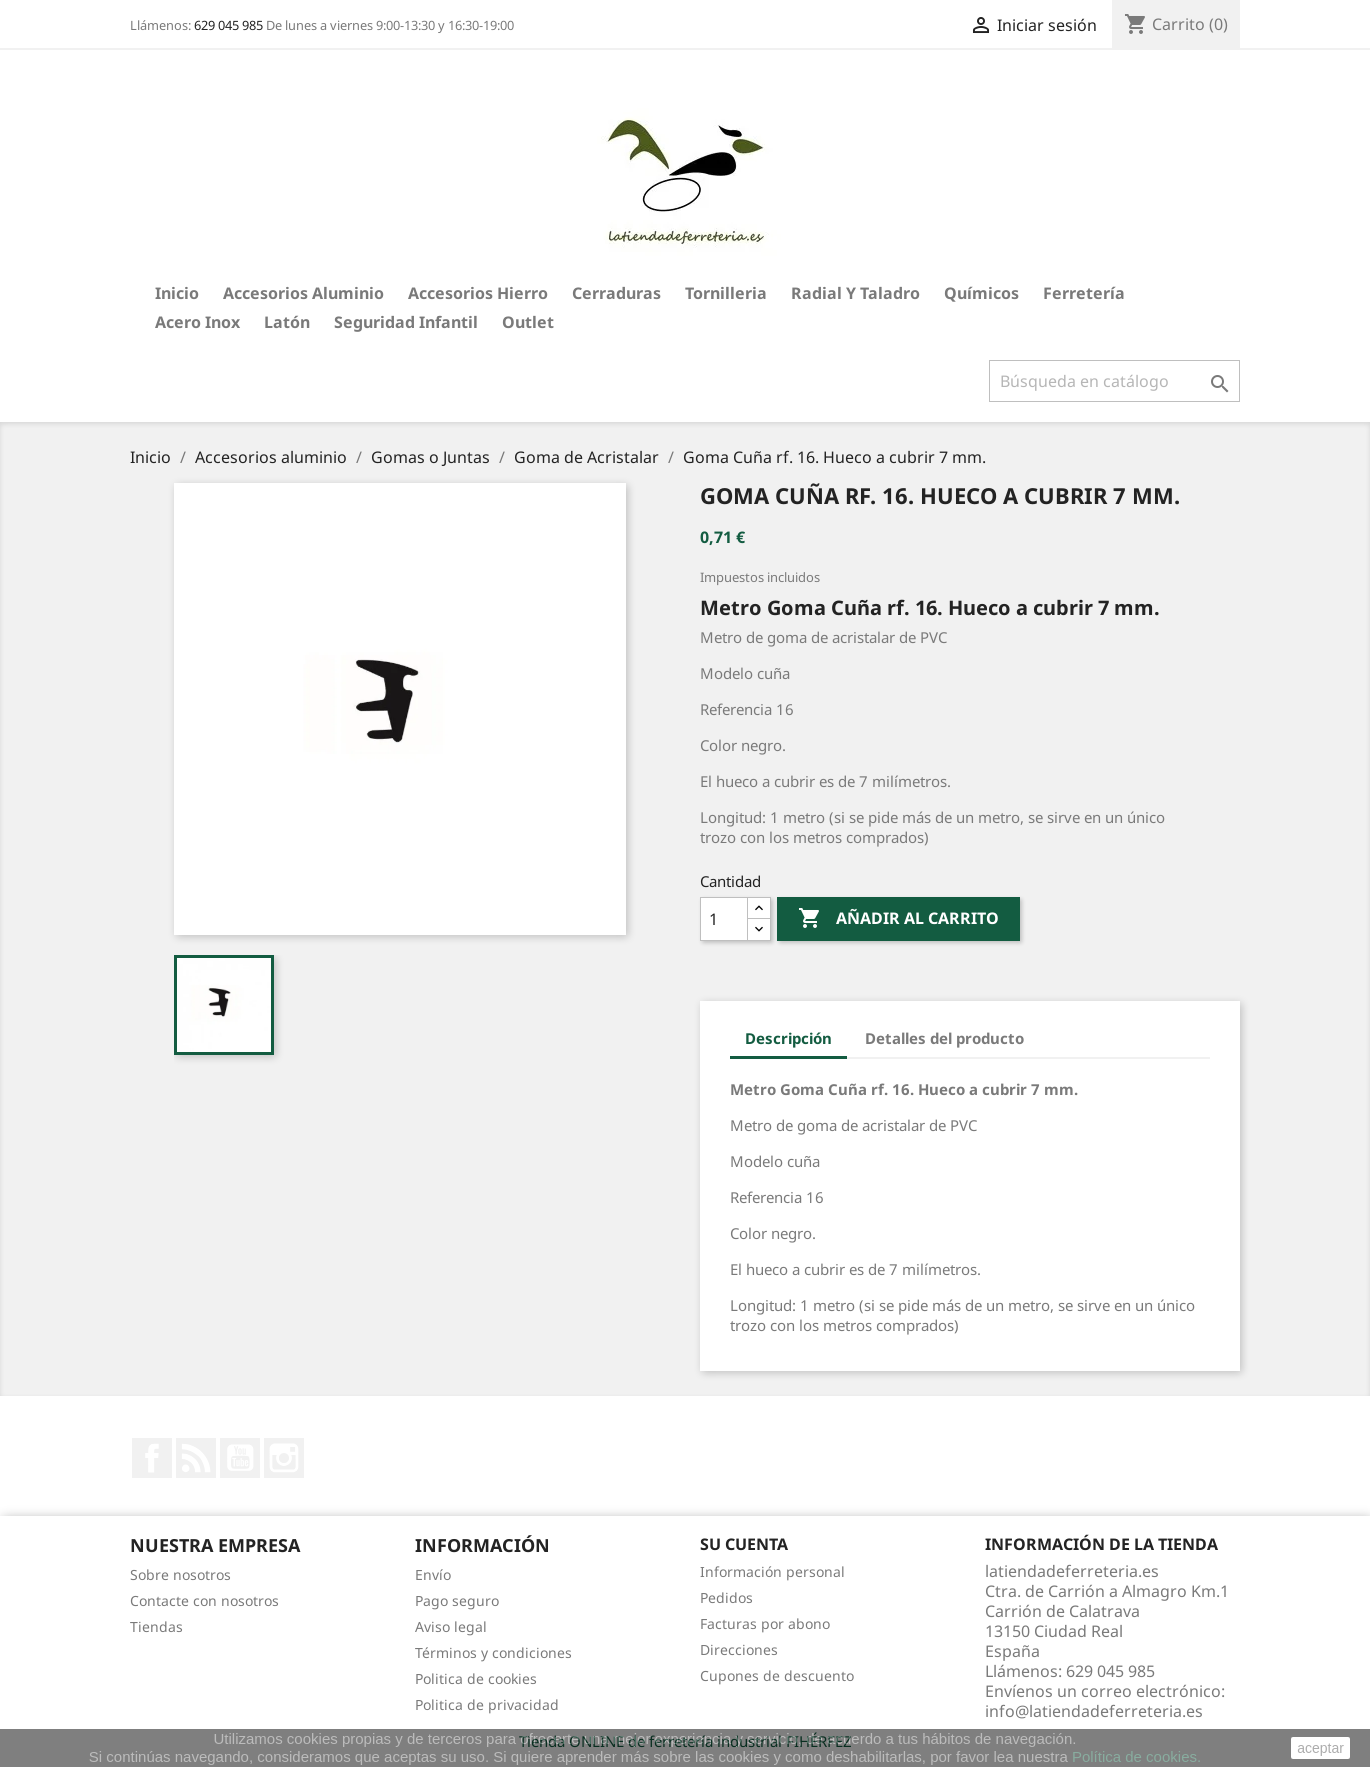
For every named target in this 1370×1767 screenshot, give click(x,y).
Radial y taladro (855, 293)
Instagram (284, 1458)
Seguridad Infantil (406, 322)
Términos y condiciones (493, 1652)
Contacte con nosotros (204, 1600)
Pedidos (726, 1597)
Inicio (177, 293)
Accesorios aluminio (303, 293)
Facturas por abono (765, 1623)
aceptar (1320, 1748)
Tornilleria (726, 293)
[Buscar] (1114, 381)
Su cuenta (744, 1544)
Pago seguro (457, 1600)
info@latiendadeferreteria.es (1094, 1711)
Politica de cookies (476, 1678)
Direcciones (739, 1649)
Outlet (528, 322)
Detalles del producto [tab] (944, 1038)
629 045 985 (228, 25)
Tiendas (156, 1626)
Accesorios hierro (478, 293)
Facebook (152, 1458)
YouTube (240, 1458)
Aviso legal (451, 1626)
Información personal (772, 1571)
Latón (287, 322)
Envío (433, 1574)
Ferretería (1084, 293)
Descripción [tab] (788, 1038)
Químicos (981, 293)
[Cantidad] (724, 919)
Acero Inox (197, 322)
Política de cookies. (1136, 1756)
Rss (196, 1458)
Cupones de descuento (777, 1675)
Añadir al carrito (898, 919)
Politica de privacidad (487, 1704)
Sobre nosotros (180, 1574)
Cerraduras (616, 293)
